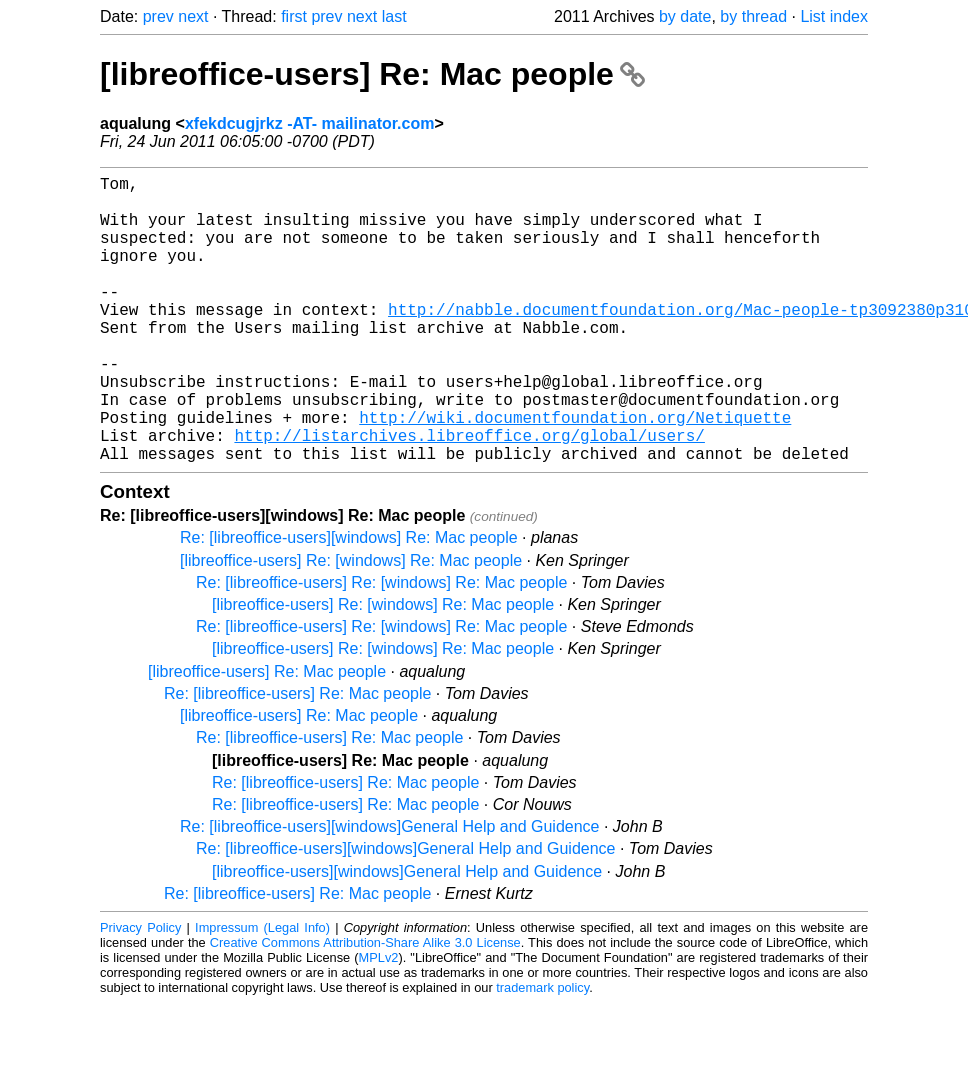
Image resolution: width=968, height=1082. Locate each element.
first (294, 16)
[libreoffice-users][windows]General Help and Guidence (407, 935)
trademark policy (542, 1051)
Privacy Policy (140, 991)
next (193, 16)
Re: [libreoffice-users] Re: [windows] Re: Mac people (381, 646)
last (394, 16)
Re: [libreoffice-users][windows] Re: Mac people (349, 601)
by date (685, 16)
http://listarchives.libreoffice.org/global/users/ (469, 495)
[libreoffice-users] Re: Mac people (372, 74)
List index (834, 16)
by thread (753, 16)
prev (158, 16)
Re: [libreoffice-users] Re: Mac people (297, 757)
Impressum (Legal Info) (262, 991)
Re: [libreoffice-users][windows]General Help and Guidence (389, 890)
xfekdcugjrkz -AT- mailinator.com (310, 123)
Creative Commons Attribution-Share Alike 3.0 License (365, 1006)
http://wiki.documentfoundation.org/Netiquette (575, 473)
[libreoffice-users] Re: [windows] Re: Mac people (351, 624)
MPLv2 (379, 1021)
